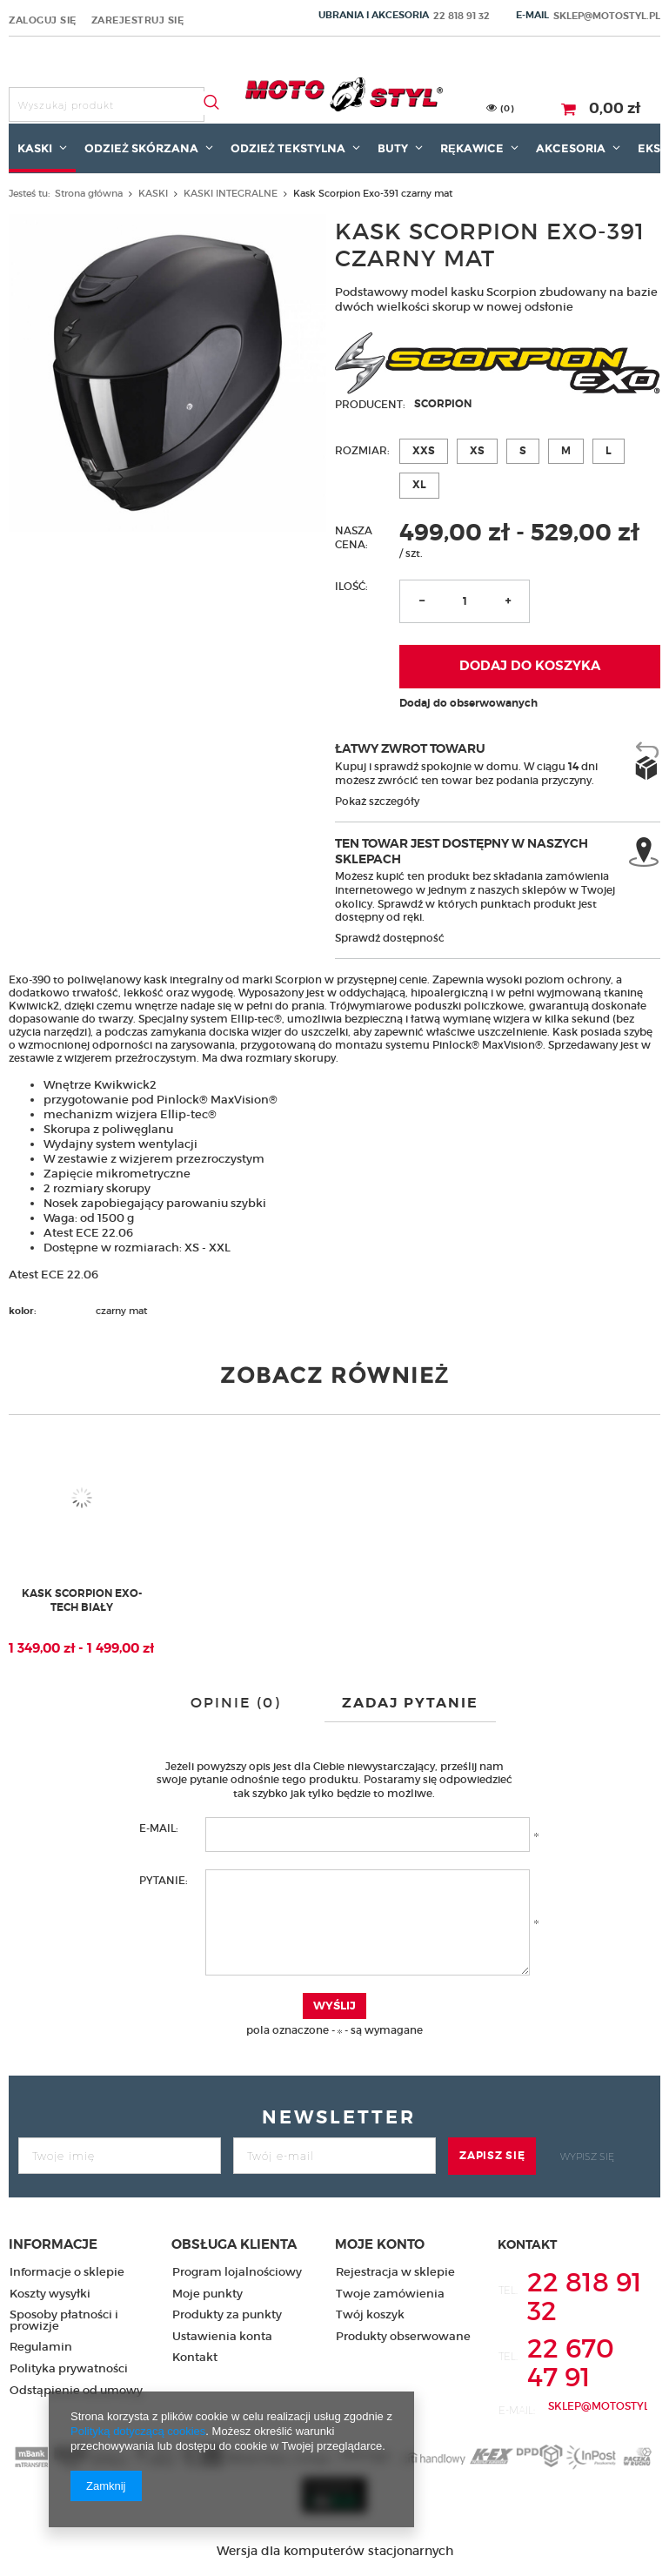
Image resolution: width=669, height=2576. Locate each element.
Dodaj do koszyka (529, 666)
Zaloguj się (43, 20)
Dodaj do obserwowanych (468, 703)
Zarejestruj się (137, 20)
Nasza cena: (353, 537)
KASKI (34, 148)
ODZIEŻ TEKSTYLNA (288, 148)
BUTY (393, 148)
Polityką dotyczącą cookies (137, 2431)
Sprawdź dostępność (390, 937)
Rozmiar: (362, 450)
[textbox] (106, 104)
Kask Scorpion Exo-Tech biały (82, 1600)
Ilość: (351, 586)
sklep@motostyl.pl (606, 16)
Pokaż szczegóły (377, 801)
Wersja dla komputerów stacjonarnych (335, 2551)
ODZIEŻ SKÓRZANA (141, 148)
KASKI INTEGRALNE (231, 193)
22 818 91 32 (461, 16)
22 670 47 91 (570, 2363)
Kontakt (527, 2244)
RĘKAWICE (472, 148)
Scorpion (443, 404)
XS (477, 451)
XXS (423, 451)
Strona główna (89, 193)
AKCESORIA (570, 148)
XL (419, 485)
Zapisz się (492, 2156)
